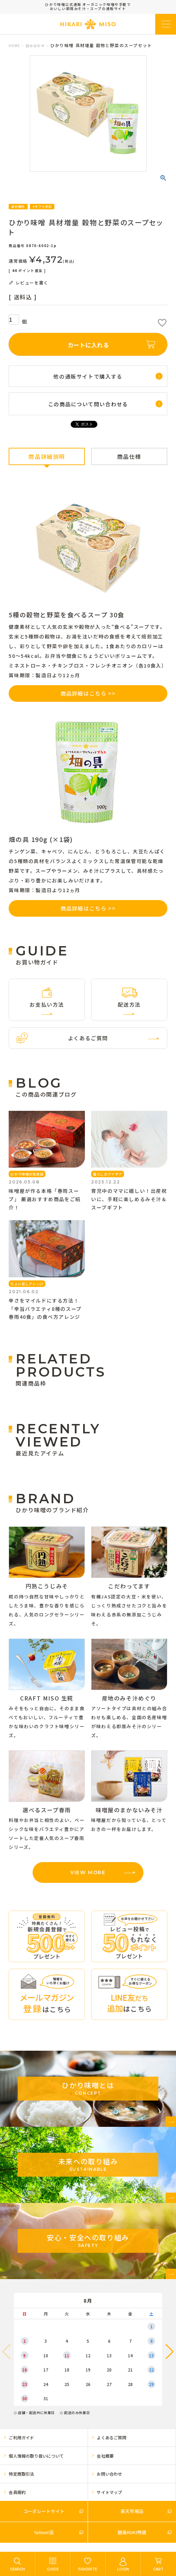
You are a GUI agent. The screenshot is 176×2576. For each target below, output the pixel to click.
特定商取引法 (21, 2474)
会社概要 (105, 2456)
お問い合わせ (109, 2474)
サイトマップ (109, 2492)
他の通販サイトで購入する (87, 376)
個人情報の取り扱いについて (36, 2456)
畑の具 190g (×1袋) (41, 839)
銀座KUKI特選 (131, 2532)
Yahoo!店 (44, 2532)
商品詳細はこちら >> (88, 693)
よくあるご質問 (88, 1038)
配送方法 (129, 1004)
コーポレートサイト (43, 2511)
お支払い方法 (46, 1004)
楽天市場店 (132, 2511)
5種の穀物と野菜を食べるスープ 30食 (66, 614)
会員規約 (17, 2492)
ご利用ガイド (21, 2437)
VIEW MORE (87, 1872)
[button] (169, 2351)
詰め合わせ (35, 45)
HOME (14, 45)
